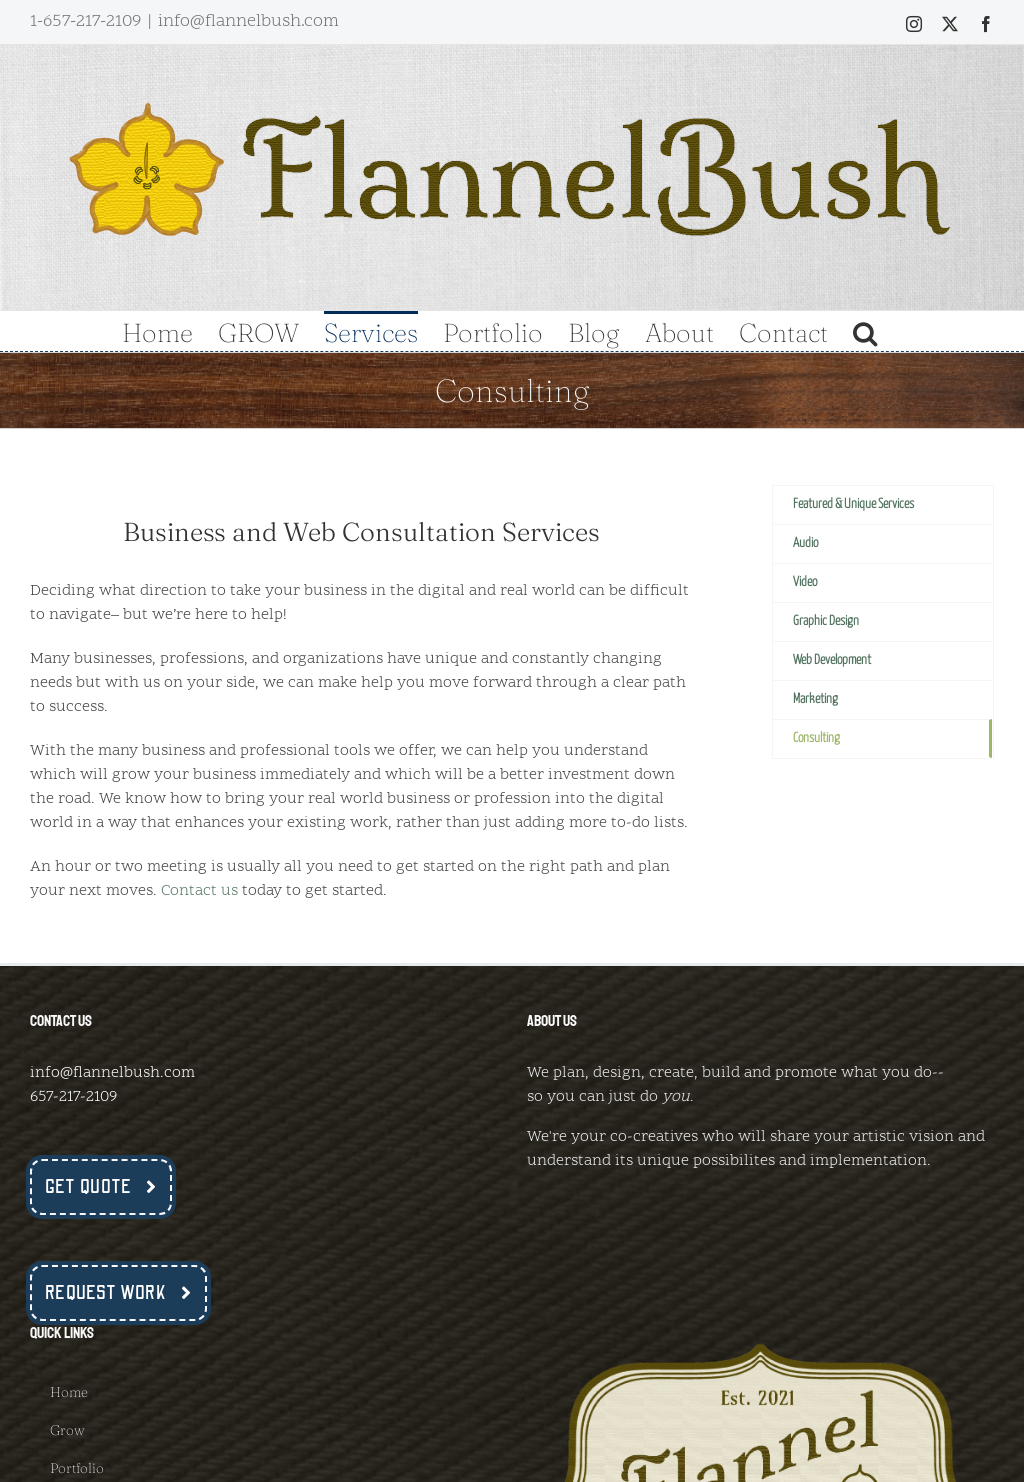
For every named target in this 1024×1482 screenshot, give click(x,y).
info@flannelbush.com (248, 21)
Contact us (199, 891)
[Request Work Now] (118, 1293)
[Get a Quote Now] (101, 1187)
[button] (865, 331)
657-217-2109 (73, 1097)
